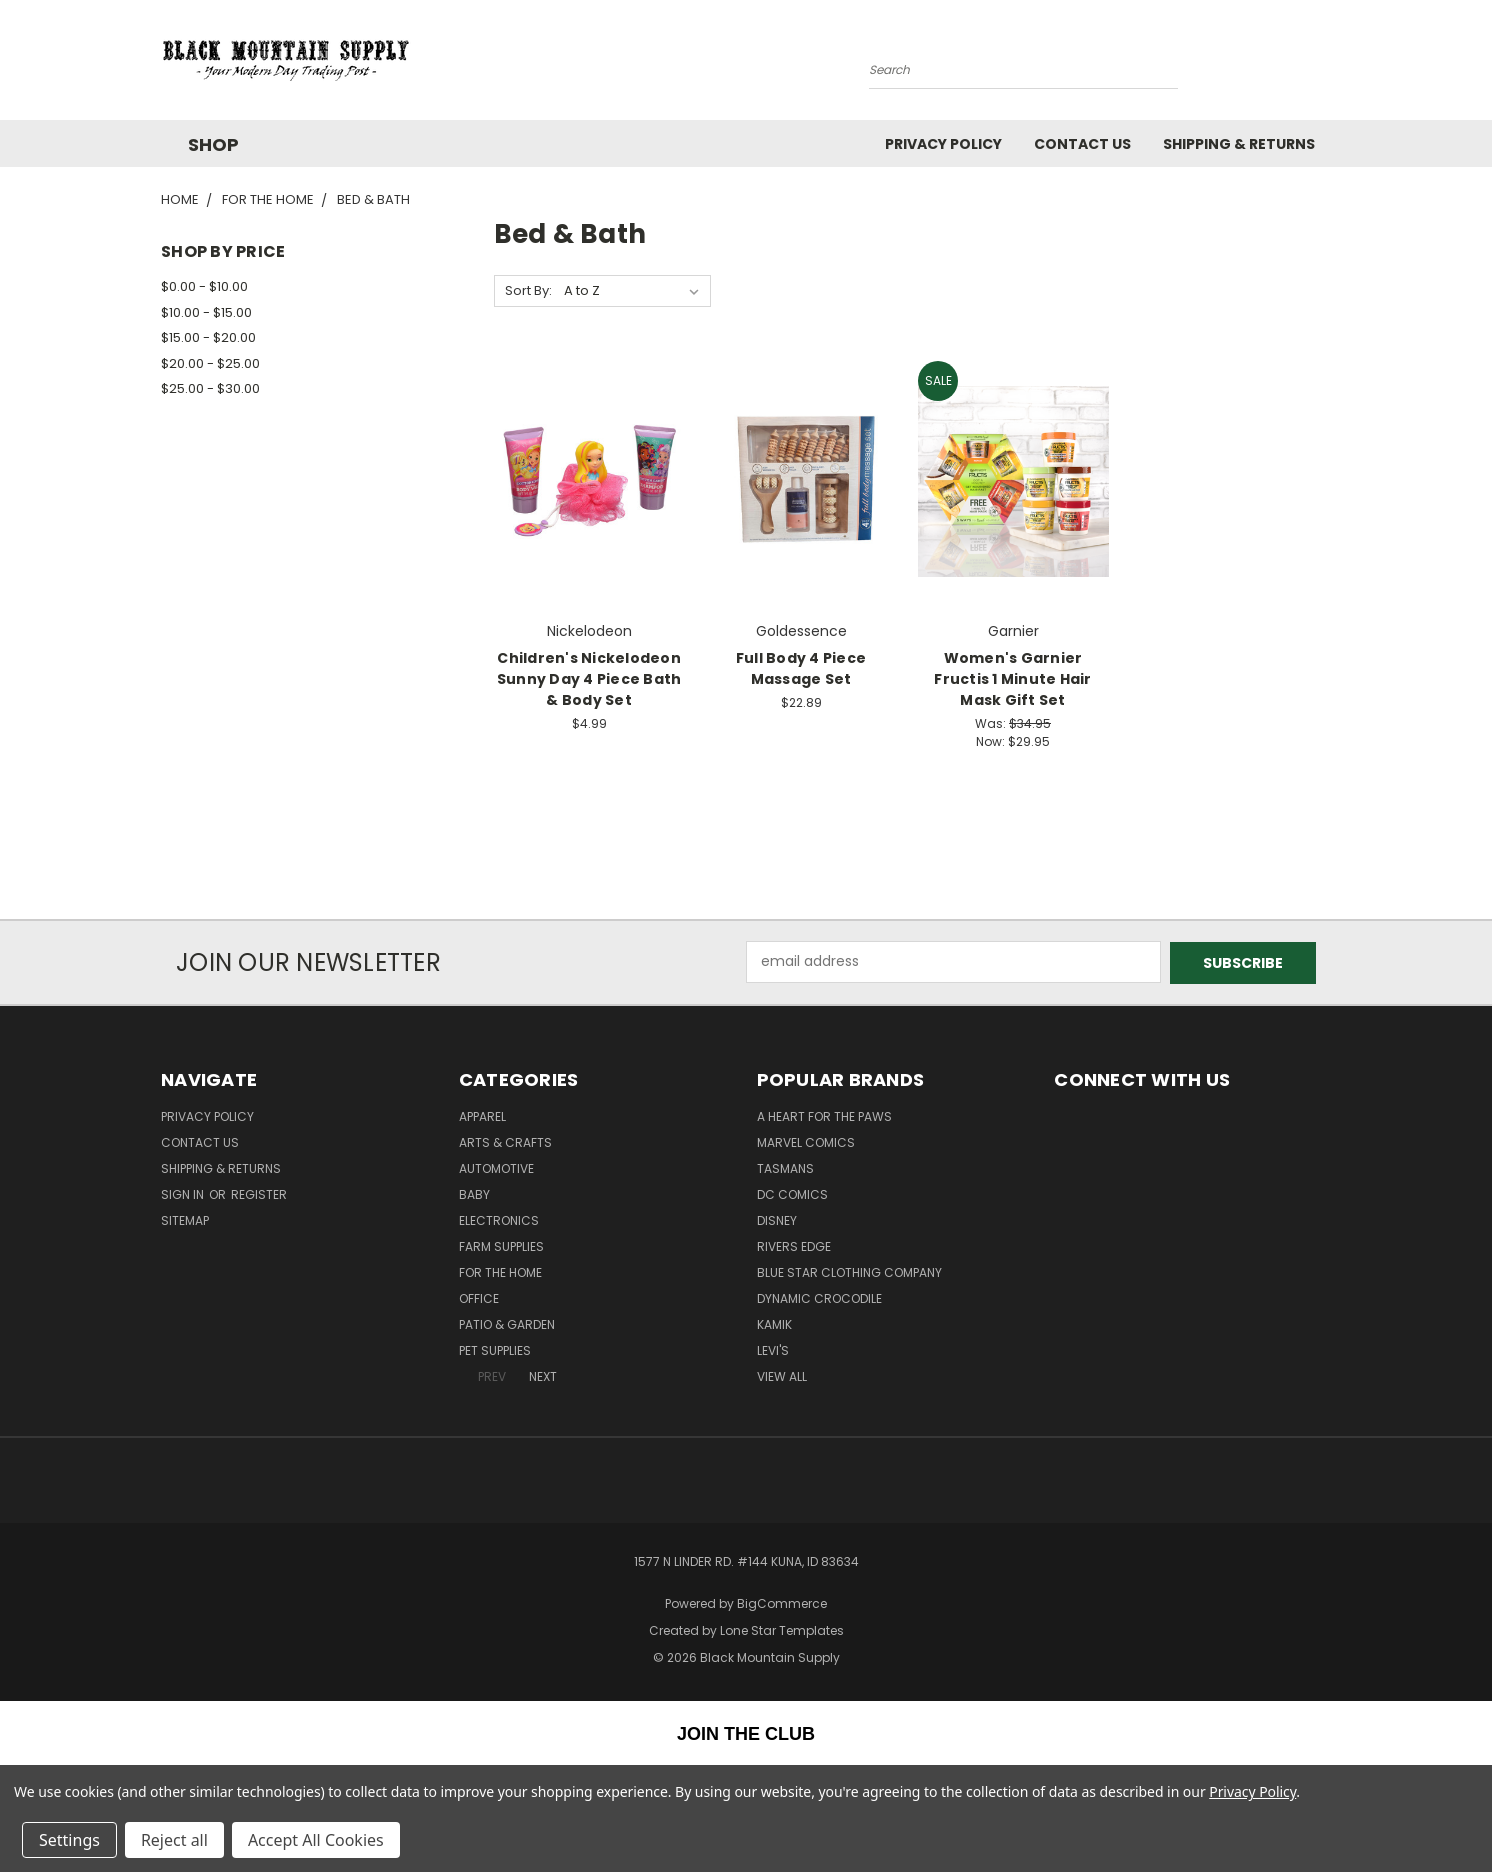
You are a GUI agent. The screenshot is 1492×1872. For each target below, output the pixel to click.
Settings (69, 1840)
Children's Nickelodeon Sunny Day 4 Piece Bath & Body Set (589, 679)
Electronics (499, 1219)
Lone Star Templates (782, 1628)
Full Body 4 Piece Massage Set (801, 668)
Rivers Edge (794, 1245)
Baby (474, 1193)
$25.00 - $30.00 (210, 388)
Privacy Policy (943, 144)
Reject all (174, 1840)
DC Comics (792, 1193)
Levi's (773, 1349)
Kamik (774, 1323)
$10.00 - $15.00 (206, 312)
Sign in (184, 1193)
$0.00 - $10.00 (204, 286)
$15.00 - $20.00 (208, 337)
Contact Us (1082, 144)
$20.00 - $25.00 (210, 363)
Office (479, 1297)
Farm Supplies (501, 1245)
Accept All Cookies (316, 1840)
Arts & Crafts (505, 1141)
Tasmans (785, 1167)
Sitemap (185, 1219)
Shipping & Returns (1239, 144)
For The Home (500, 1271)
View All (782, 1375)
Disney (777, 1219)
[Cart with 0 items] (1326, 65)
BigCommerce (782, 1602)
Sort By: (528, 290)
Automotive (496, 1167)
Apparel (482, 1115)
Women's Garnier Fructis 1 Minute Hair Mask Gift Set (1012, 679)
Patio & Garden (507, 1323)
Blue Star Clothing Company (849, 1271)
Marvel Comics (806, 1141)
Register (259, 1193)
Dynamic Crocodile (819, 1297)
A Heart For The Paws (824, 1115)
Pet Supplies (495, 1349)
